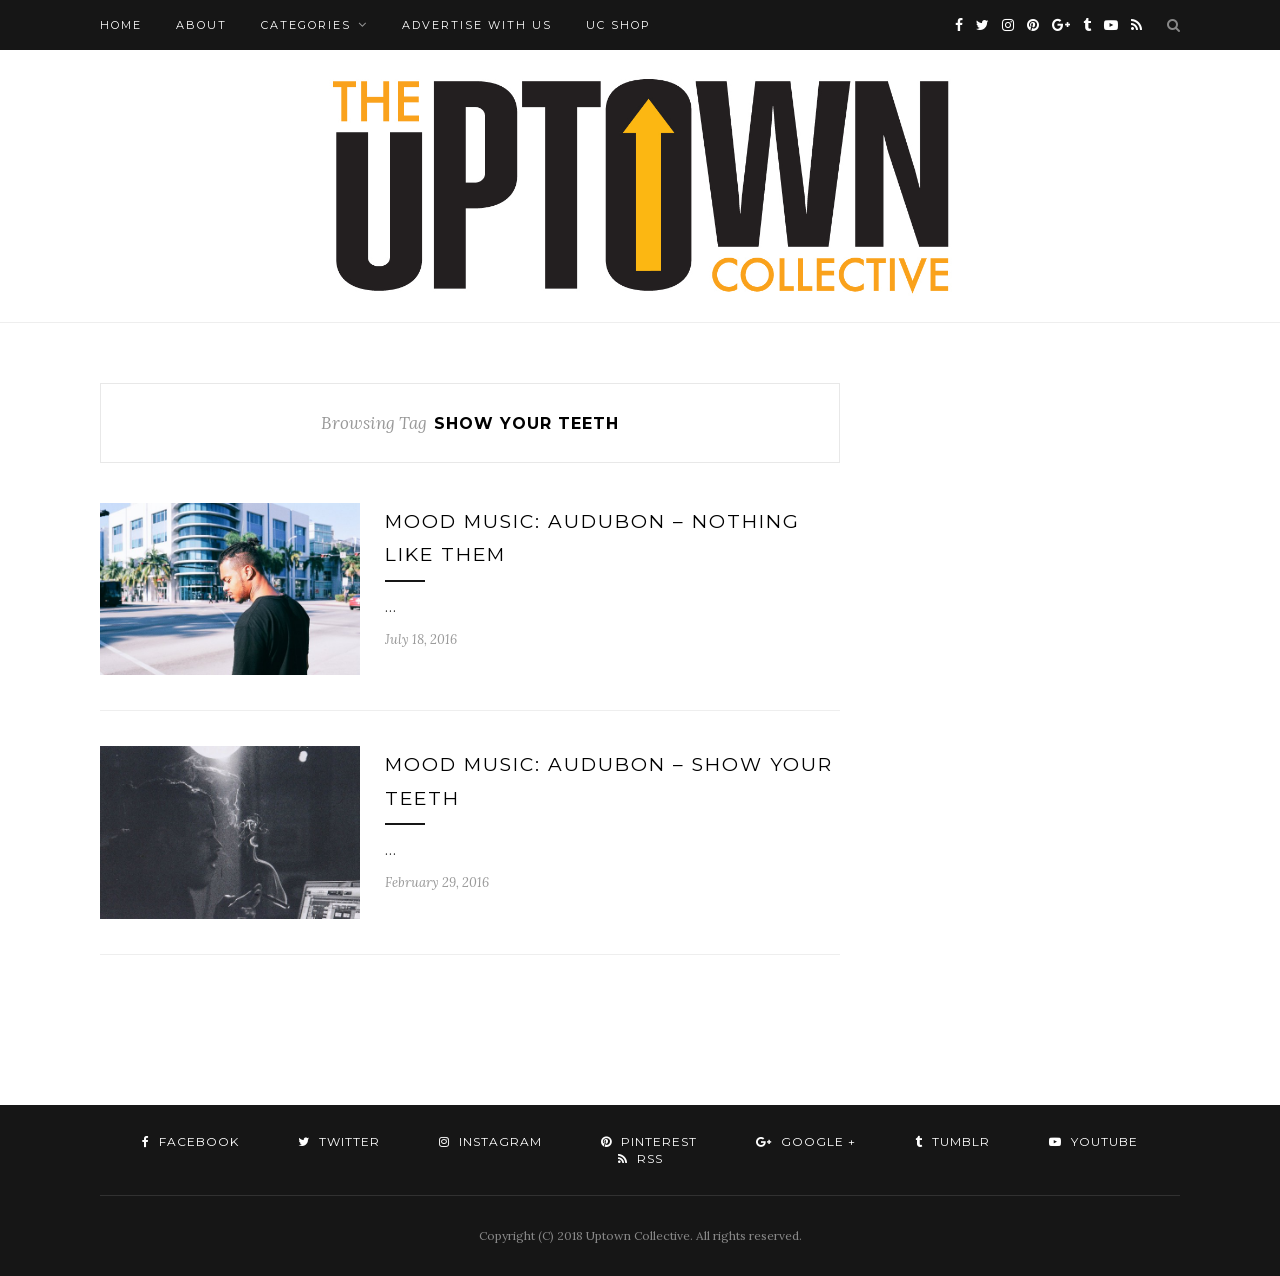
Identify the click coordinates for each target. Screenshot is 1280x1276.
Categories (306, 25)
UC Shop (618, 25)
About (201, 25)
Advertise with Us (477, 25)
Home (121, 25)
